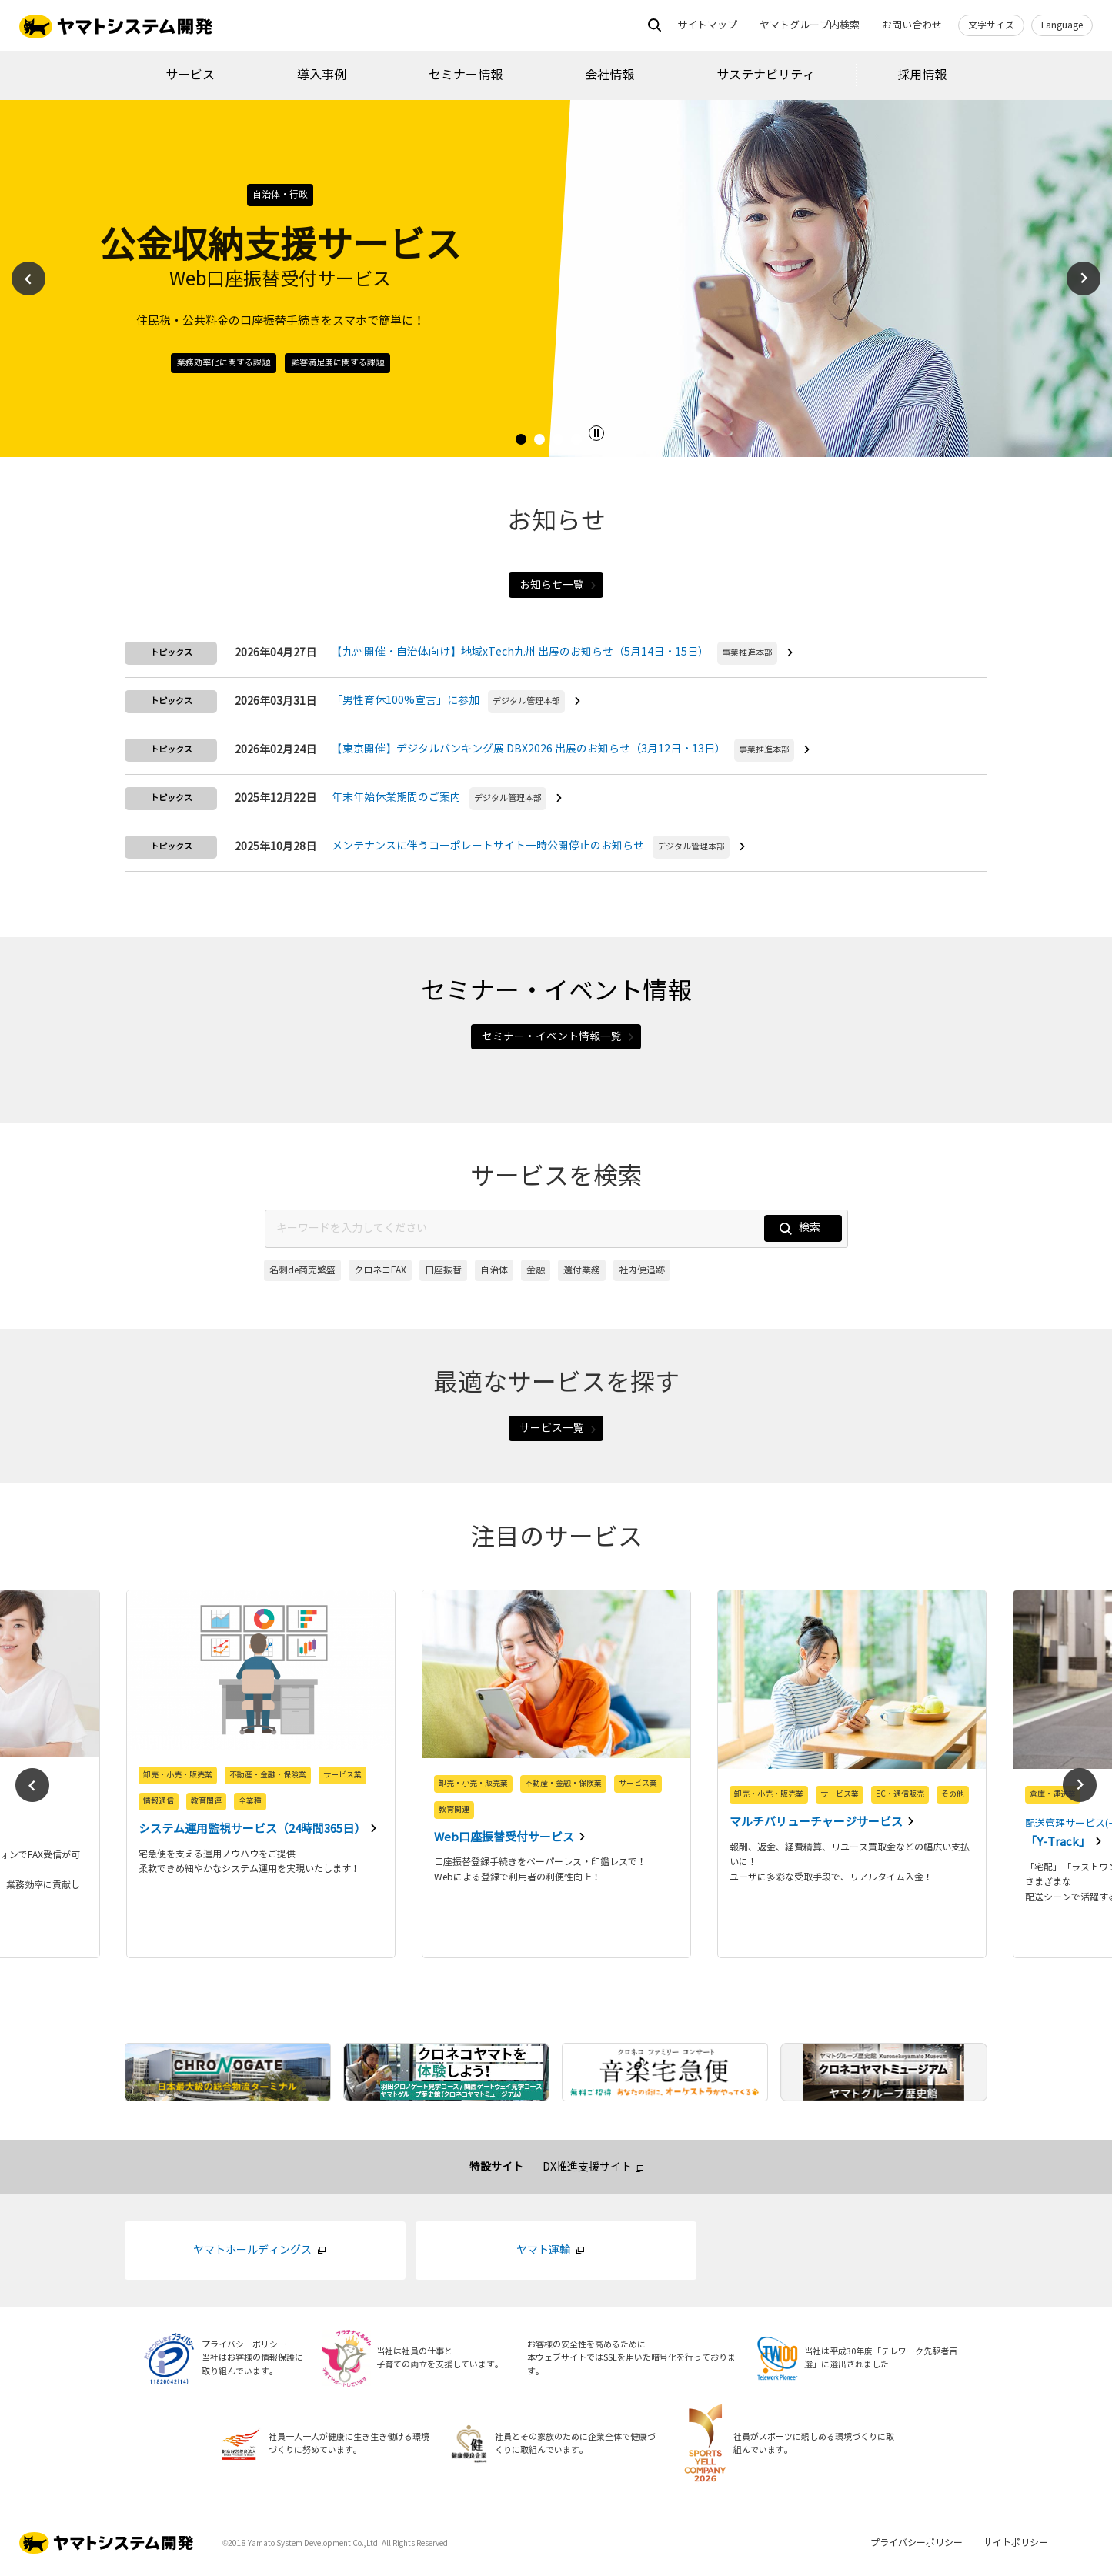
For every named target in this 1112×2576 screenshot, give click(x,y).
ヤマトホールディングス (252, 2252)
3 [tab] (560, 441)
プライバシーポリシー (916, 2545)
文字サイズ (991, 25)
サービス (190, 75)
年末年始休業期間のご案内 (396, 798)
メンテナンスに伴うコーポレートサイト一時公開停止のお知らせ (488, 846)
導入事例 (321, 75)
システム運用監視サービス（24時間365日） (253, 1831)
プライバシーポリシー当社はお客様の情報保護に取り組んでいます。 (252, 2359)
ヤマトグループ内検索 (810, 25)
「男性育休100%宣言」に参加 (405, 701)
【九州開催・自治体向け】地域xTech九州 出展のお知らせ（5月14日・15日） (520, 652)
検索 (798, 1229)
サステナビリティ (765, 75)
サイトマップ (707, 25)
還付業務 (581, 1271)
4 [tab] (578, 441)
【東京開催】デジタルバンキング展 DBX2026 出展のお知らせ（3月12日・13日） (529, 749)
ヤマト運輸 (543, 2252)
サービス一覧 (558, 1429)
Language (1062, 25)
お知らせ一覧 (558, 585)
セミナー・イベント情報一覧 (558, 1037)
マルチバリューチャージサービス (817, 1824)
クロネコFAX (380, 1271)
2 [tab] (541, 441)
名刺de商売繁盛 (302, 1271)
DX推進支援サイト (587, 2169)
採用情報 (922, 75)
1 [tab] (523, 441)
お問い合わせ (912, 25)
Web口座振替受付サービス (505, 1839)
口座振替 (443, 1271)
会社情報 (609, 75)
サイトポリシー (1015, 2545)
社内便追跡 (642, 1271)
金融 (535, 1271)
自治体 (494, 1271)
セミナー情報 (466, 75)
